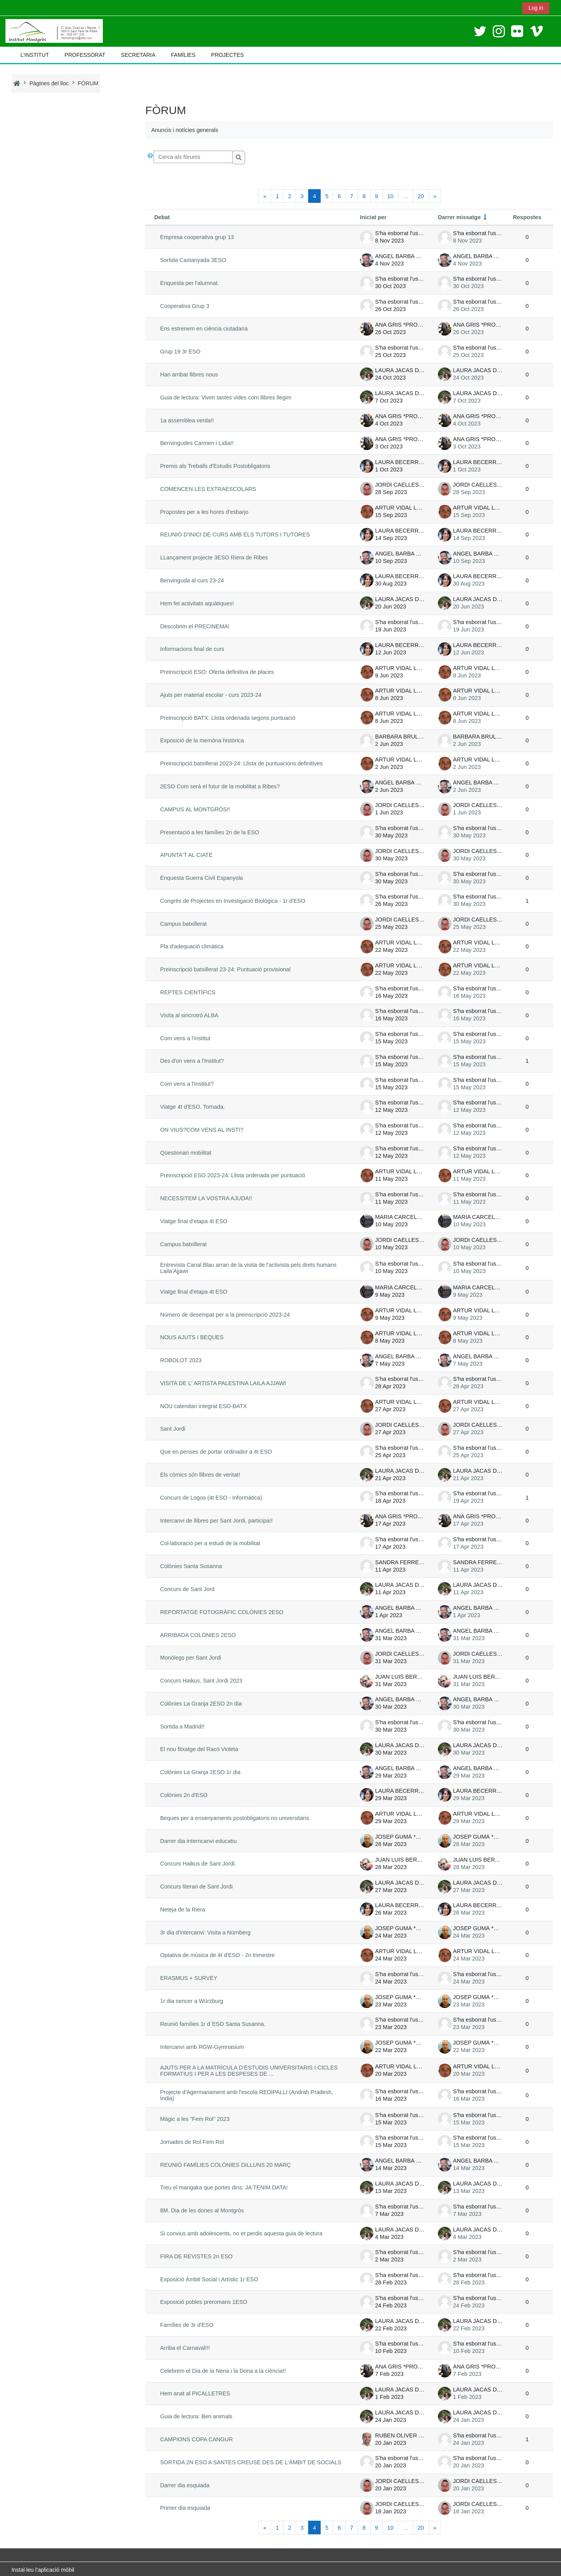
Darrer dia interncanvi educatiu (196, 1841)
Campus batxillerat (181, 924)
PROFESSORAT (85, 55)
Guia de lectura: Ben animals (194, 2415)
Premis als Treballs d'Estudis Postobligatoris (213, 466)
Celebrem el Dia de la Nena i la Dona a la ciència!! (221, 2369)
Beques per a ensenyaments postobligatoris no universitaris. (233, 1818)
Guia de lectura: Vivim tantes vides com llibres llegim (223, 397)
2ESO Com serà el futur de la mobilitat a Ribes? (217, 786)
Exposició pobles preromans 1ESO (201, 2300)
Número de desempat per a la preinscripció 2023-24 (223, 1315)
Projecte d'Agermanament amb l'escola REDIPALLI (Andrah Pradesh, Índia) (252, 2094)
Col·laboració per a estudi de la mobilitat (208, 1543)
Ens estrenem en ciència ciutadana (201, 328)
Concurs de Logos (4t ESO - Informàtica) (209, 1498)
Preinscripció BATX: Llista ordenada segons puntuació (225, 718)
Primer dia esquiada (183, 2506)
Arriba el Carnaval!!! (183, 2346)
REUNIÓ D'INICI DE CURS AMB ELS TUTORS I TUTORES (232, 534)
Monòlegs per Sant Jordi (188, 1658)
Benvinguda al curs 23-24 (190, 580)
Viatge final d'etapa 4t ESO (191, 1221)
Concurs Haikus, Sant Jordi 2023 (199, 1680)
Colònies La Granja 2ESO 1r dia (198, 1772)
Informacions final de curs (190, 649)
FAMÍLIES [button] (183, 55)
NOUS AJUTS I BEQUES (189, 1337)
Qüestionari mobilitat (183, 1153)
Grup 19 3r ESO (178, 351)
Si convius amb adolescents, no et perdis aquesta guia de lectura (239, 2231)
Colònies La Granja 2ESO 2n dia (198, 1703)
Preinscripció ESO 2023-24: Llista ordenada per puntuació (230, 1175)
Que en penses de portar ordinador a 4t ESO (214, 1452)
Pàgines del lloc (49, 83)
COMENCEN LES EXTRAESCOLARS (206, 489)
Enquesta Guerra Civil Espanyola (199, 878)
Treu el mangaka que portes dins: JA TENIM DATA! (222, 2186)
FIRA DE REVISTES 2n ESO (194, 2254)
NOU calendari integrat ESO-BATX (201, 1406)
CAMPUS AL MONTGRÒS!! (193, 809)
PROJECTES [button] (227, 55)
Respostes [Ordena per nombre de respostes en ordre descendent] (529, 217)
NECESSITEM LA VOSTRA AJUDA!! (204, 1198)
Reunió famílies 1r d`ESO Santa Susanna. (210, 2024)
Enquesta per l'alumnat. (187, 283)
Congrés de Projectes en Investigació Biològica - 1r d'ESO (230, 901)
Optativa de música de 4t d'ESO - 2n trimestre (215, 1955)
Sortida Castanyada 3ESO (191, 260)
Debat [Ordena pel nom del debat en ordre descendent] (160, 217)
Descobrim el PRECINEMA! (192, 626)
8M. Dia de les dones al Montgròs (200, 2209)
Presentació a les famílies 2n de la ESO (207, 832)
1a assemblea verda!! (185, 420)
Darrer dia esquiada (182, 2483)
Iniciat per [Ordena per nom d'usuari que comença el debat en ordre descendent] (375, 217)
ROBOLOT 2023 (178, 1360)
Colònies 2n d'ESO (181, 1795)
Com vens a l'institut (183, 1038)
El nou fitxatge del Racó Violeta (197, 1749)
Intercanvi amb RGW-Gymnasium (200, 2047)
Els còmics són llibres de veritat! (198, 1475)
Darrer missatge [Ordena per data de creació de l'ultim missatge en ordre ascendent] (461, 217)
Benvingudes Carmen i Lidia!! (194, 443)
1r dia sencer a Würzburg (189, 2001)
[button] (148, 157)
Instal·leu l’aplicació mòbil (42, 2568)
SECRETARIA (138, 55)
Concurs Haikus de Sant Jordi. (196, 1863)
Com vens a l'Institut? (185, 1084)
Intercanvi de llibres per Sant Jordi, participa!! (214, 1520)
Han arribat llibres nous (186, 374)
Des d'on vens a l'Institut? (190, 1061)
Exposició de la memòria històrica (200, 740)
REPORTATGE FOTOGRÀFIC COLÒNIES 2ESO (219, 1612)
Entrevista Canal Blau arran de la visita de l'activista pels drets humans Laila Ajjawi (253, 1268)
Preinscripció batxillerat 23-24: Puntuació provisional (223, 969)
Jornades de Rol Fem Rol (190, 2140)
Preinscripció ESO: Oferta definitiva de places (215, 672)
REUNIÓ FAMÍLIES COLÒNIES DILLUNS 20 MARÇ (223, 2163)
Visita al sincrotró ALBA (187, 1015)
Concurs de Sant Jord (185, 1589)
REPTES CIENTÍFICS (185, 992)
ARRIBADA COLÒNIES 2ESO (195, 1635)
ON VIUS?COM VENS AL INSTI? (199, 1130)
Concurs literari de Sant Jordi (194, 1886)
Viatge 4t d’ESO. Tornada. (190, 1107)
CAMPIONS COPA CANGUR (194, 2437)
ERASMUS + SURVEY (186, 1978)
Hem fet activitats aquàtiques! (194, 603)
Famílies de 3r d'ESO (184, 2323)
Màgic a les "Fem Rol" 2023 (192, 2117)
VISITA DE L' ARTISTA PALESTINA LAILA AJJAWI (221, 1383)
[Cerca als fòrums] (190, 157)
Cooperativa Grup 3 (182, 306)
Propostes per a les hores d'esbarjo (202, 512)
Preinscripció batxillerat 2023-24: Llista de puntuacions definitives (239, 763)
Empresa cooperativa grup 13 (194, 237)
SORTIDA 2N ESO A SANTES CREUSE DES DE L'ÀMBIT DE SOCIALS (248, 2460)
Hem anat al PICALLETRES (193, 2392)
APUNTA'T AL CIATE (184, 855)
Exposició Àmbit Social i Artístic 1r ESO (207, 2277)
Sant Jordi (170, 1429)
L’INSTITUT (34, 55)
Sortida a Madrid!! (180, 1726)
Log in (535, 8)
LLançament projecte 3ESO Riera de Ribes (212, 557)
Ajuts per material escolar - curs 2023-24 (208, 695)
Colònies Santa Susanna (189, 1566)
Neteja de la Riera (180, 1909)
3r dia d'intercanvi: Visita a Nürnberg (203, 1932)
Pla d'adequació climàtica (189, 946)
